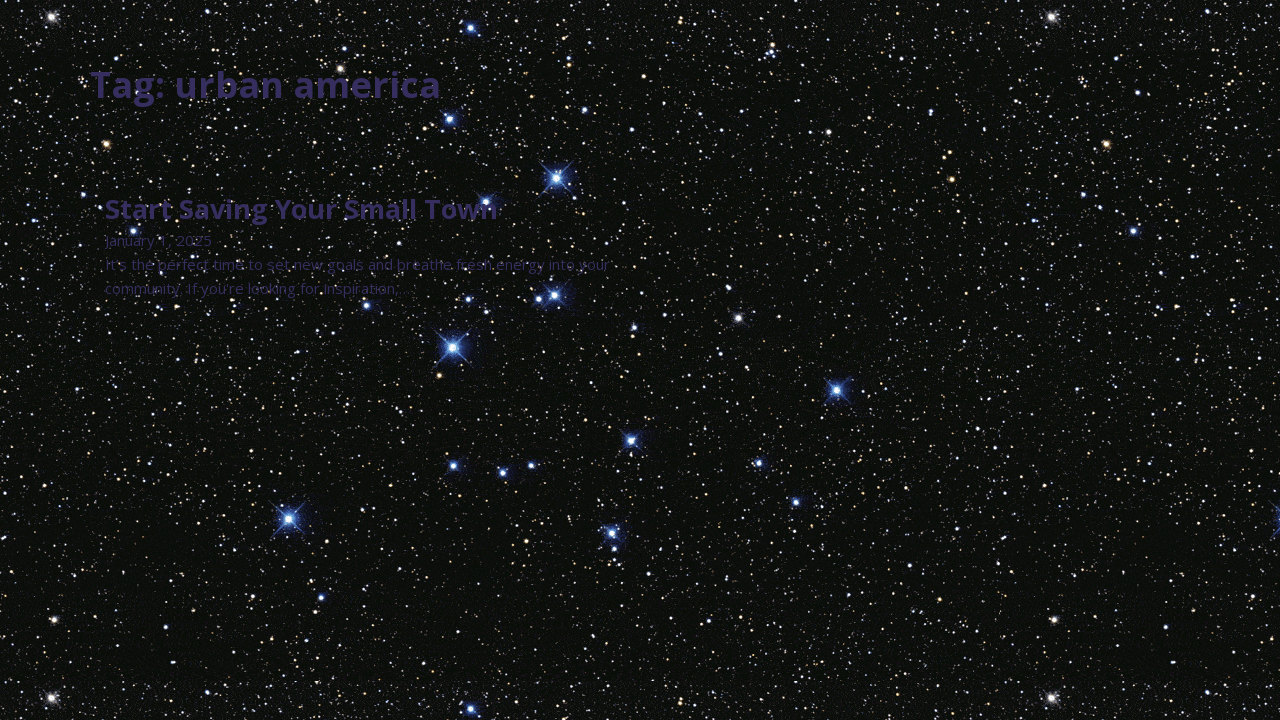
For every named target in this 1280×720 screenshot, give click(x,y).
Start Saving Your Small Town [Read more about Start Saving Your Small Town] (301, 208)
